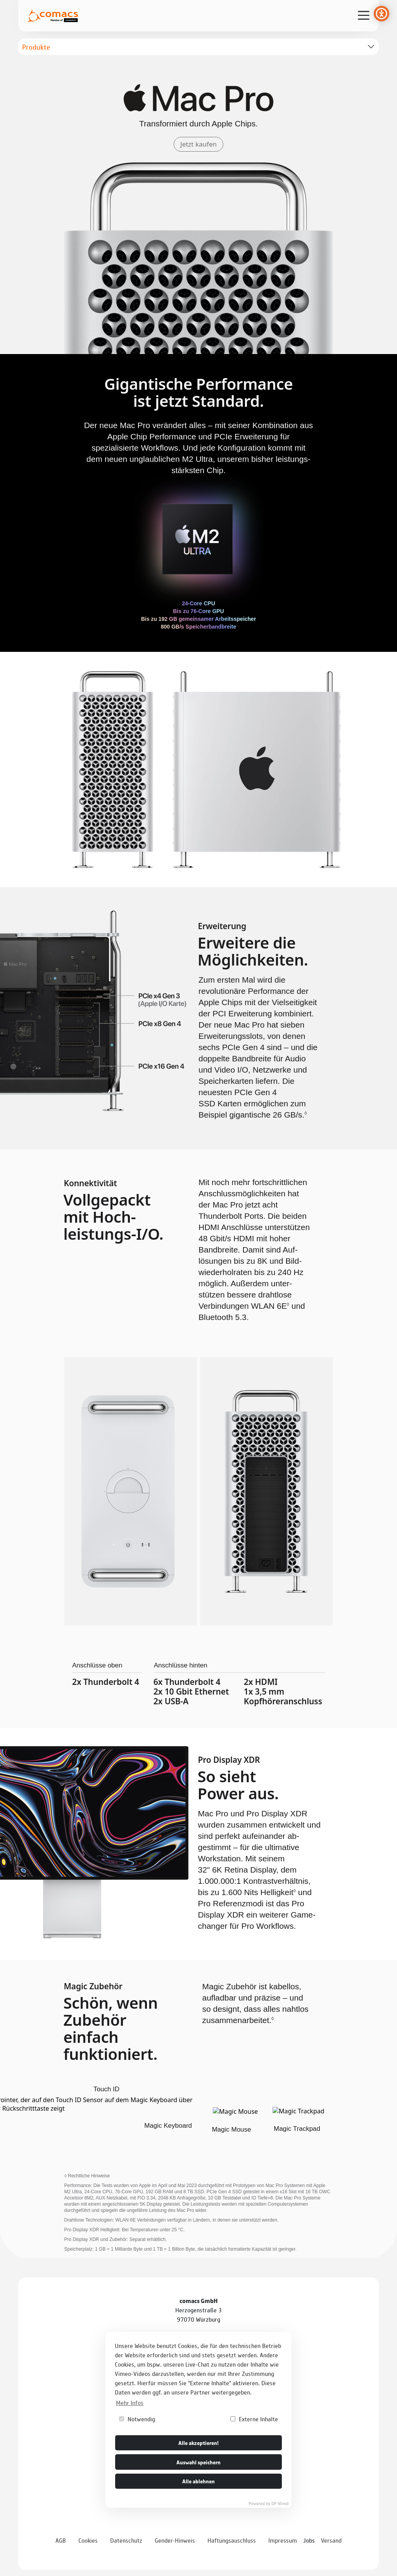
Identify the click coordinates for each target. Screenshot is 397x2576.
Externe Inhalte (254, 2419)
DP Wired (279, 2503)
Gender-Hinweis (175, 2540)
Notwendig (137, 2419)
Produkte (36, 46)
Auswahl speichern (198, 2461)
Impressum (282, 2540)
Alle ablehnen (198, 2480)
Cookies (88, 2540)
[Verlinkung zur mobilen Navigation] (363, 15)
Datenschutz (126, 2540)
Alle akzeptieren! (198, 2442)
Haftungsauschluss (231, 2540)
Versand (331, 2540)
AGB (60, 2540)
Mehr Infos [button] (129, 2402)
